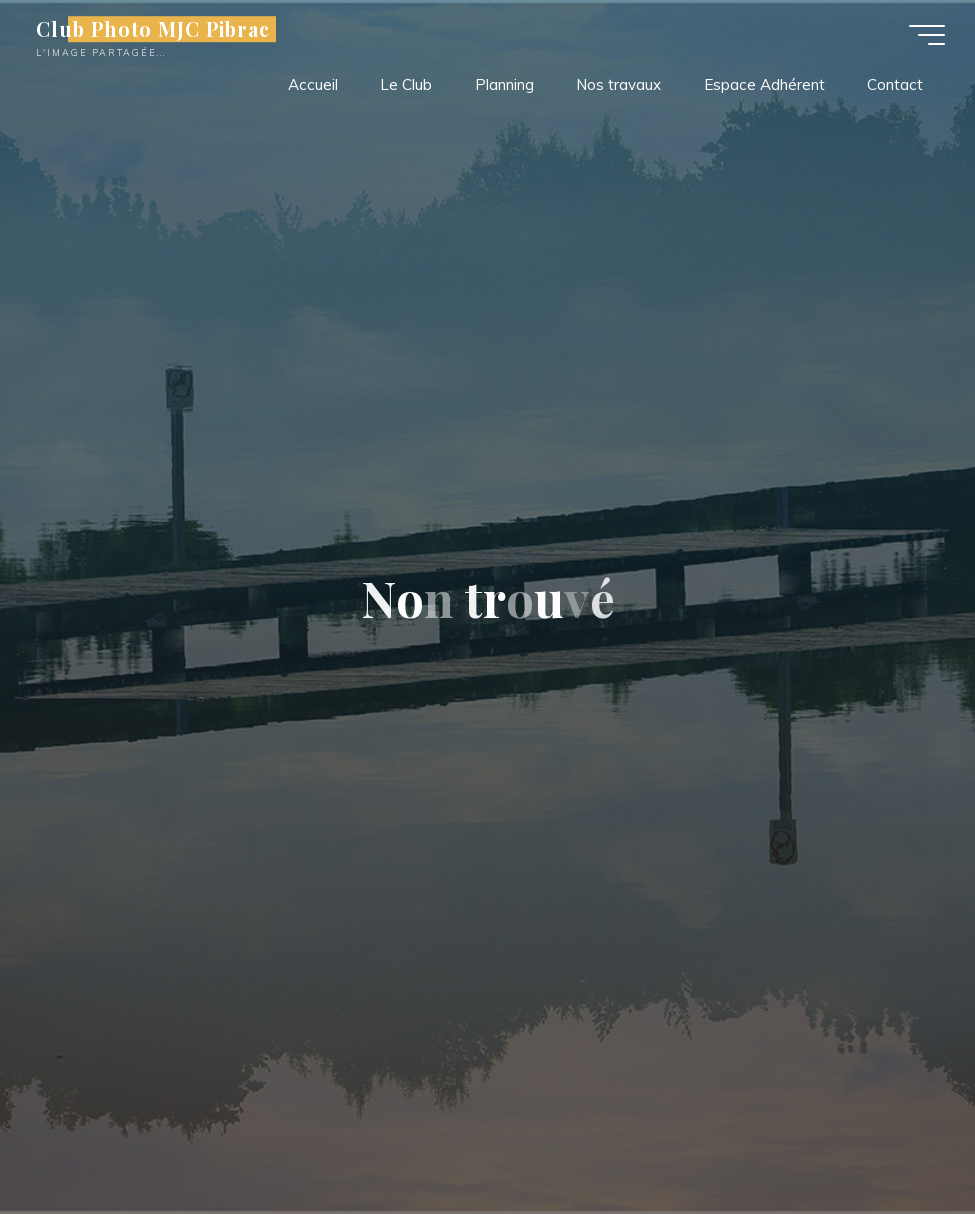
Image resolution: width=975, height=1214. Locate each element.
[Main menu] (927, 35)
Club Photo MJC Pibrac (153, 29)
